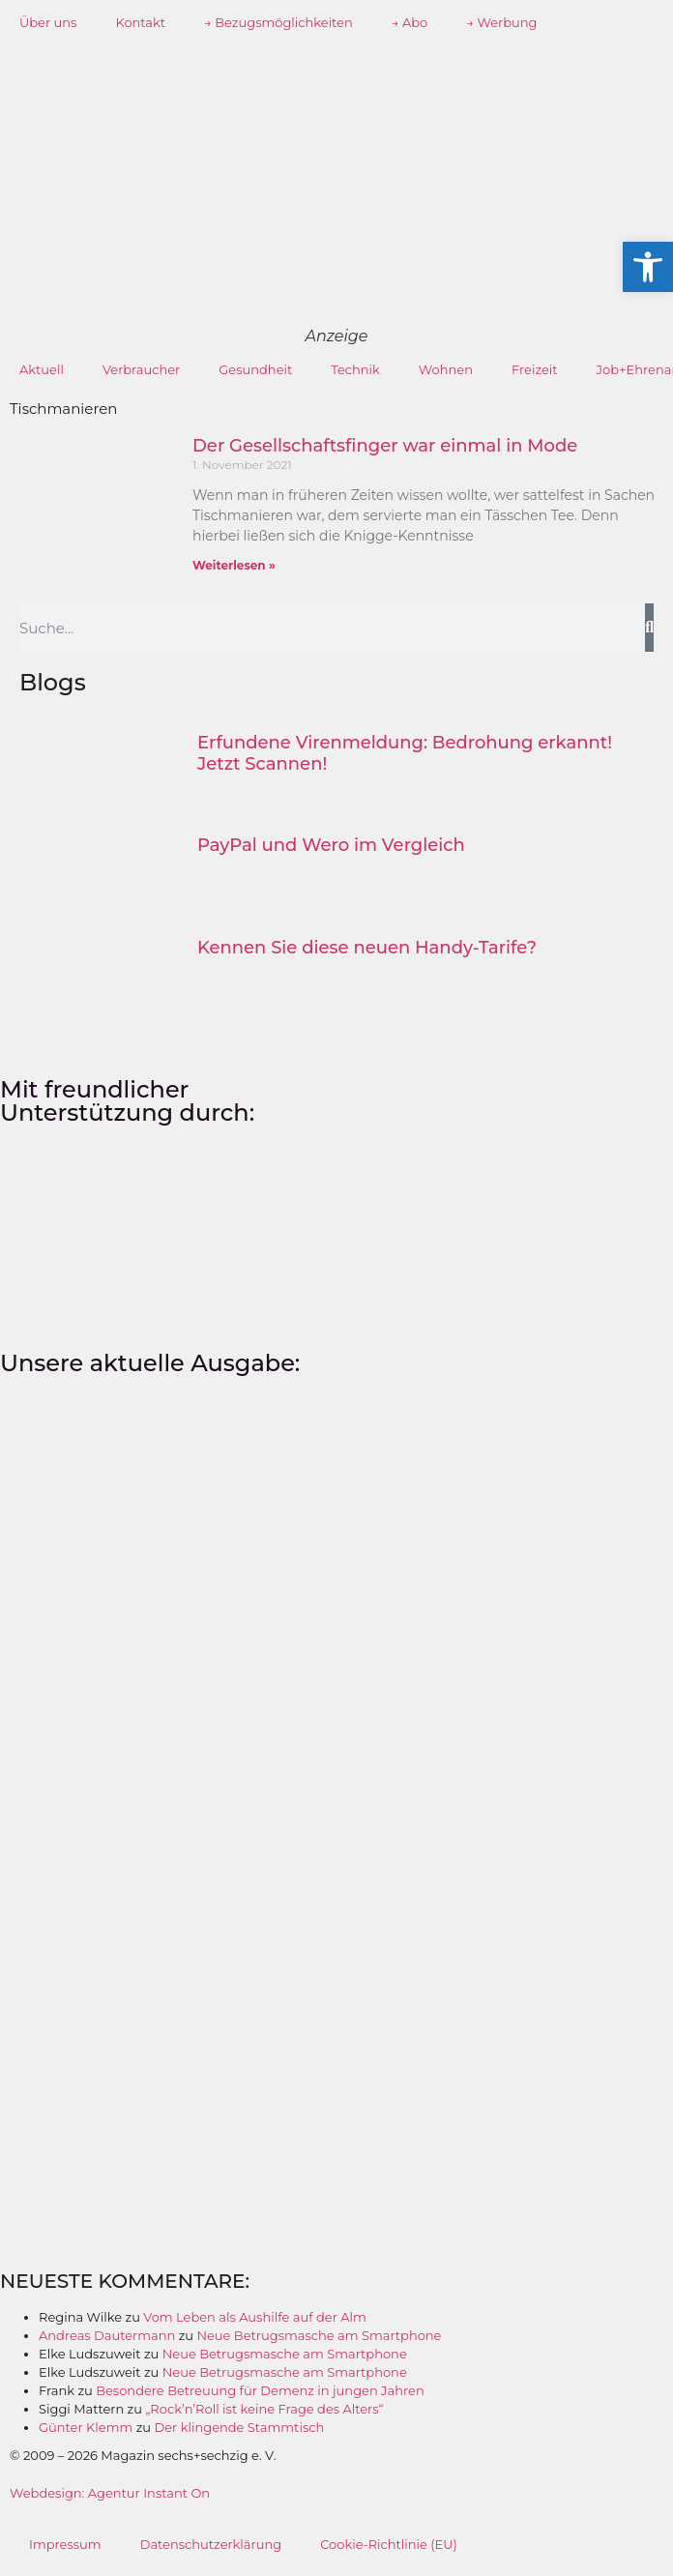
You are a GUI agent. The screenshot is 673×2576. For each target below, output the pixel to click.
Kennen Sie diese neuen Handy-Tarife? (367, 947)
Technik (355, 369)
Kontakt (140, 22)
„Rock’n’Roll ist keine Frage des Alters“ (264, 2408)
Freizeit (535, 369)
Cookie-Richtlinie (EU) (388, 2544)
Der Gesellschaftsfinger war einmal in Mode (384, 445)
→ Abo (410, 22)
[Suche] (649, 627)
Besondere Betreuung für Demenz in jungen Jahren (260, 2390)
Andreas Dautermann (107, 2335)
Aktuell (41, 369)
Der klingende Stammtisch (239, 2427)
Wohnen (446, 369)
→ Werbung (501, 22)
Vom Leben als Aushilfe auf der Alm (254, 2317)
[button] (648, 267)
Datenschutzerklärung (211, 2544)
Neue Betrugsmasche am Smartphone (318, 2335)
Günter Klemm (85, 2427)
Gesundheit (255, 369)
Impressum (65, 2544)
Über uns (47, 22)
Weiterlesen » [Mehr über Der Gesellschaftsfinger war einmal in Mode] (234, 565)
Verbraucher (141, 369)
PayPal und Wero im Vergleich (331, 845)
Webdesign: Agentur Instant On (110, 2493)
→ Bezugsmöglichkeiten (278, 22)
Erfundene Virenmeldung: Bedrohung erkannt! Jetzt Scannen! (404, 753)
